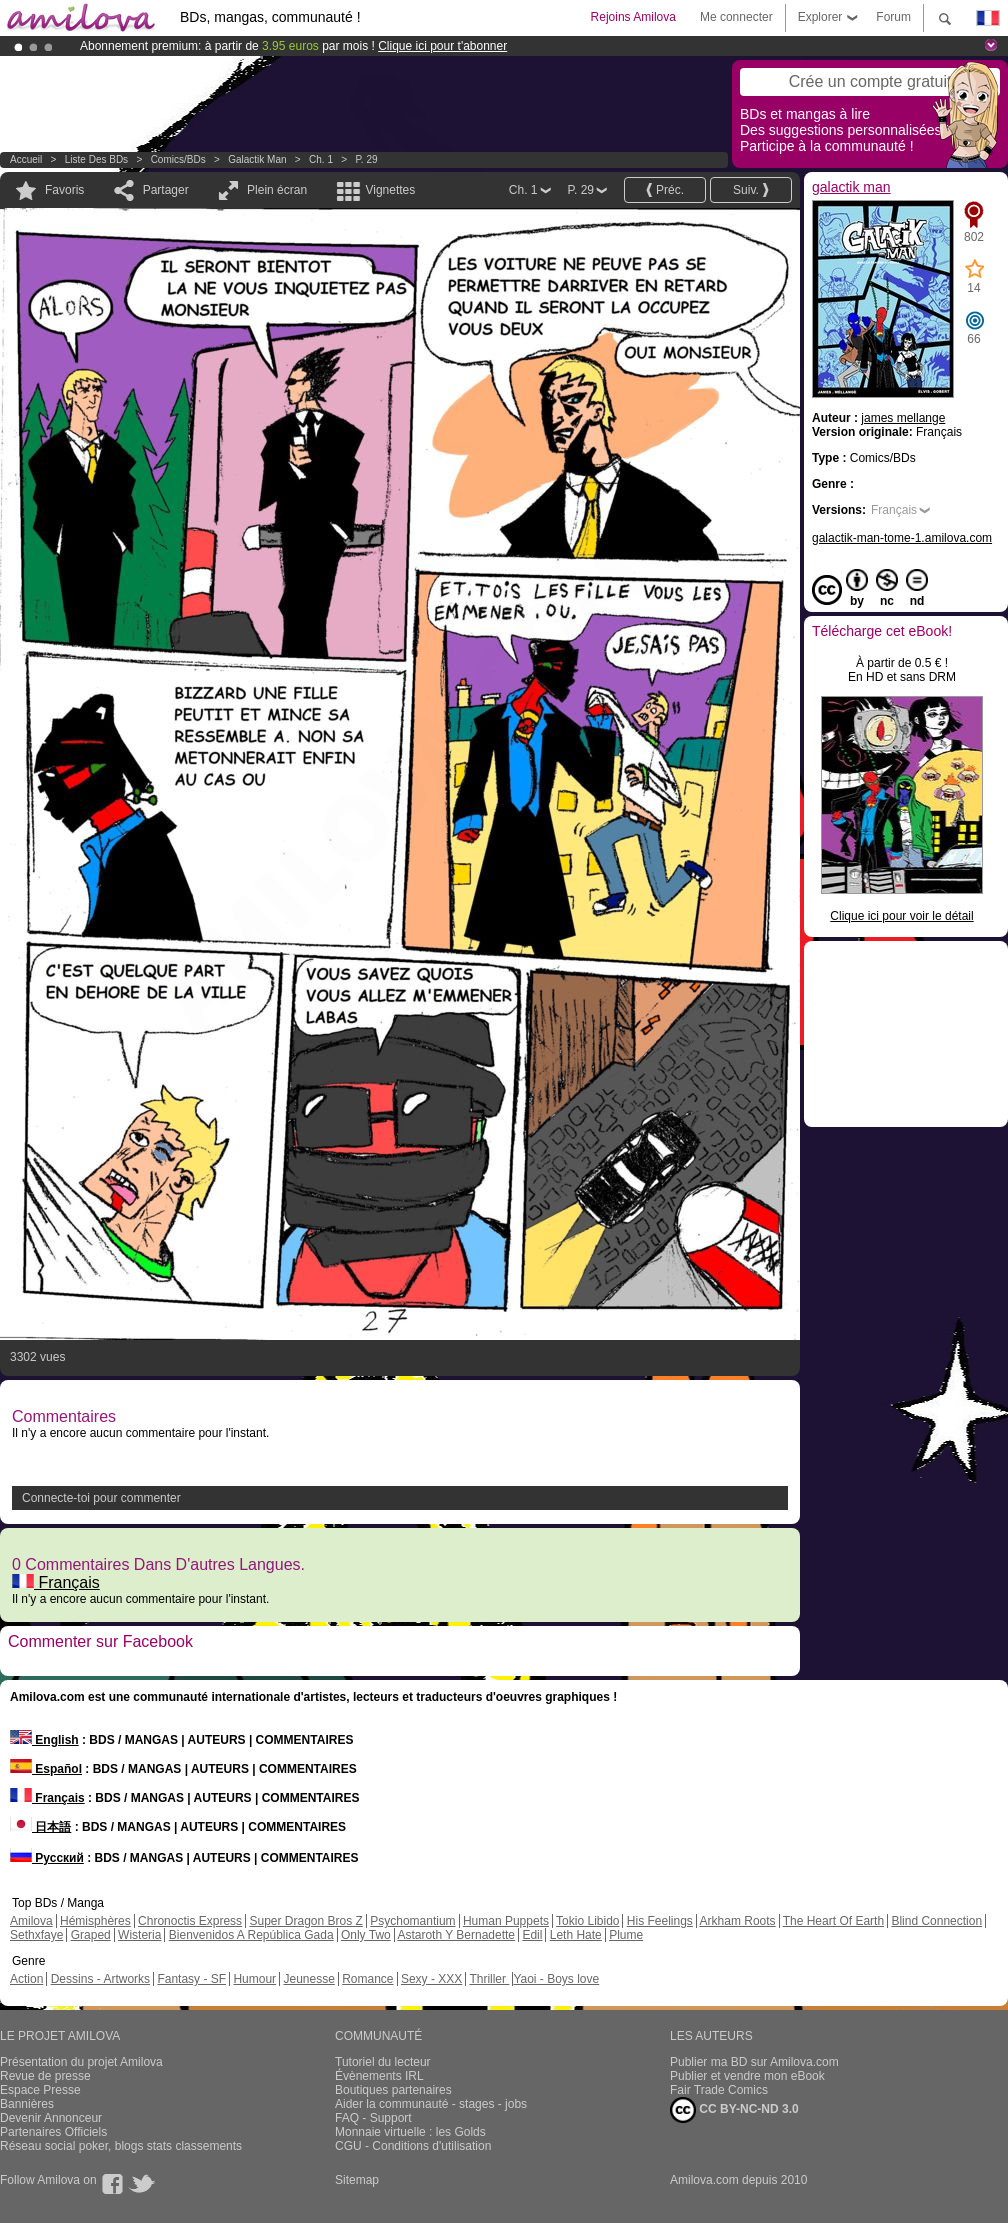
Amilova (31, 1921)
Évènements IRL (379, 2076)
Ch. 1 (321, 159)
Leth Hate (576, 1935)
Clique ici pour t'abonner (442, 46)
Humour (254, 1979)
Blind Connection (936, 1921)
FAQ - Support (373, 2118)
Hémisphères (95, 1921)
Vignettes (390, 190)
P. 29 (366, 159)
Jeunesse (308, 1979)
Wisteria (139, 1935)
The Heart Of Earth (833, 1921)
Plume (626, 1935)
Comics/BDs (178, 159)
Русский (47, 1858)
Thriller (489, 1979)
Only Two (366, 1935)
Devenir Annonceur (51, 2118)
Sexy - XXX (431, 1979)
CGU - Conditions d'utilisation (413, 2146)
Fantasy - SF (191, 1979)
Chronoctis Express (190, 1921)
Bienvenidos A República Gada (251, 1935)
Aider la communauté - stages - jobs (431, 2104)
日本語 (40, 1827)
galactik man (257, 159)
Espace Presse (40, 2090)
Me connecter (736, 17)
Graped (91, 1935)
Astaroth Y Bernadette (456, 1935)
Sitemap (357, 2180)
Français (56, 1582)
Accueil (26, 159)
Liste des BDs (96, 159)
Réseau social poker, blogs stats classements (121, 2146)
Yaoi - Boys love (556, 1979)
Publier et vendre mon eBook (747, 2076)
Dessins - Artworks (100, 1979)
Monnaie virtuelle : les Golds (410, 2132)
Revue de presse (45, 2076)
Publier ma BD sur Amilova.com (754, 2062)
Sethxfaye (36, 1935)
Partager (166, 190)
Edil (532, 1935)
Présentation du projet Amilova (81, 2062)
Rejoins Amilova (633, 17)
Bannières (27, 2104)
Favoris (64, 190)
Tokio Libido (587, 1921)
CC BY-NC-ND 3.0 (734, 2110)
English (44, 1740)
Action (26, 1979)
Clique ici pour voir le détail (901, 916)
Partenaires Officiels (53, 2132)
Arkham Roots (738, 1921)
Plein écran (277, 190)
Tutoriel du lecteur (383, 2062)
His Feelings (660, 1921)
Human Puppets (506, 1921)
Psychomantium (412, 1921)
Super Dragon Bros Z (305, 1921)
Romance (367, 1979)
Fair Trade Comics (719, 2090)
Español (46, 1769)
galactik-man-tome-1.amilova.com (902, 538)
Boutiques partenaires (393, 2090)
